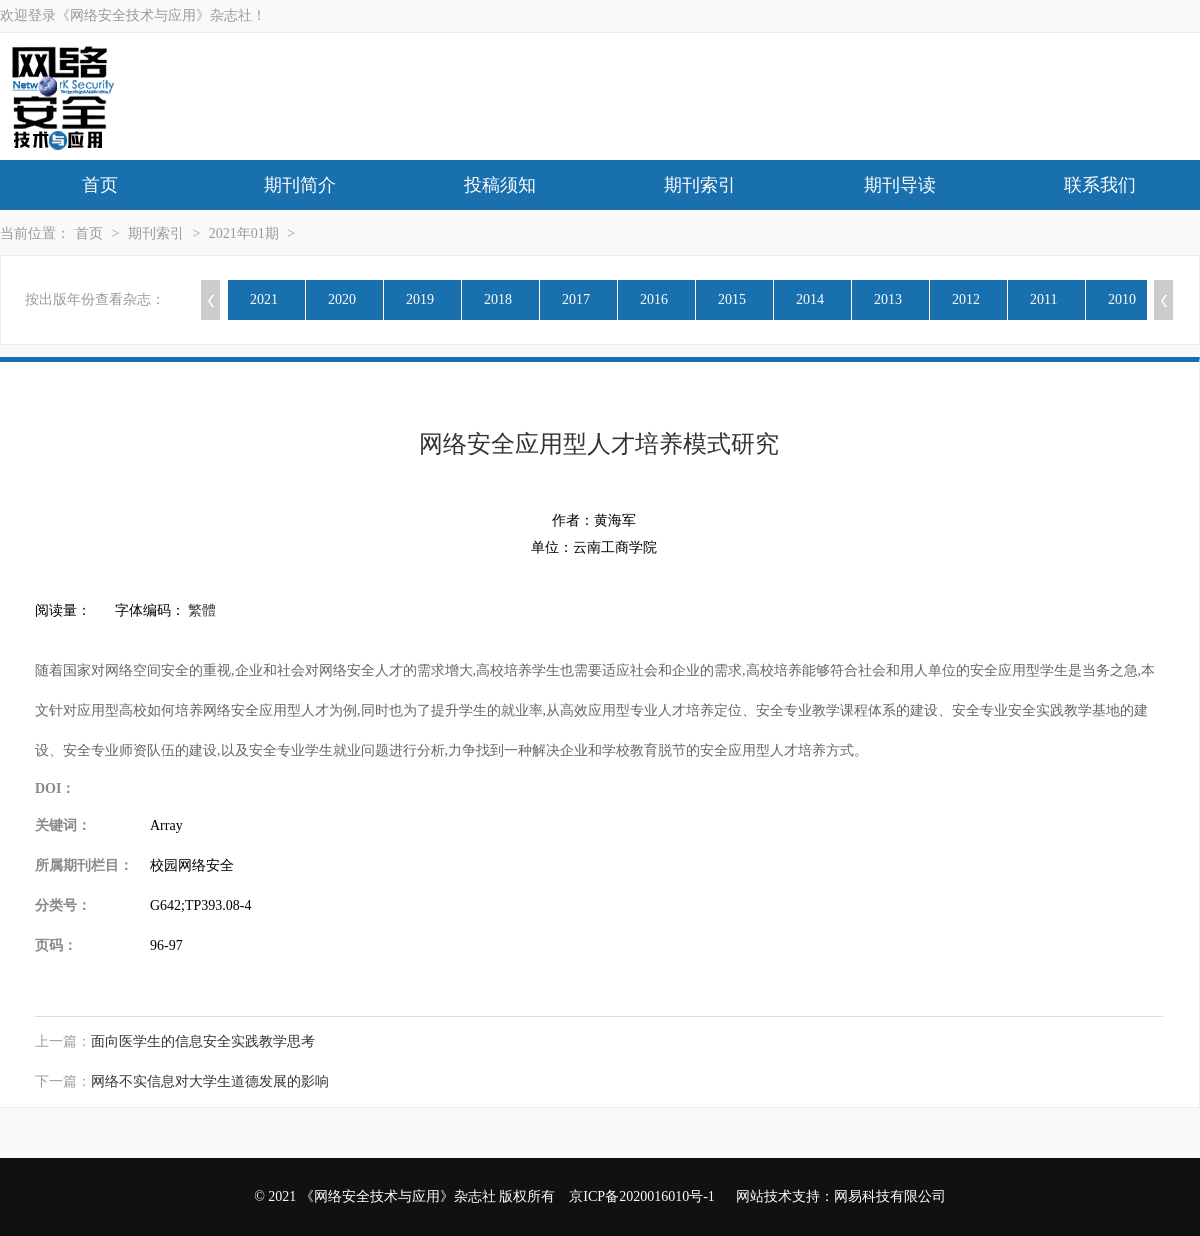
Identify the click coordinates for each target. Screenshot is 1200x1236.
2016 (654, 299)
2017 (576, 299)
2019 (420, 299)
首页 (100, 185)
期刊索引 (700, 185)
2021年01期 (244, 233)
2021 (264, 299)
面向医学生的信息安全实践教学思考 (203, 1041)
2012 (966, 299)
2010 (1122, 299)
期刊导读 (900, 185)
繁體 (202, 610)
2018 (498, 299)
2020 (342, 299)
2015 (732, 299)
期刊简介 (300, 185)
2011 (1043, 299)
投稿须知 (500, 185)
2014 (810, 299)
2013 (888, 299)
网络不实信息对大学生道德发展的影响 (210, 1081)
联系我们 (1100, 185)
